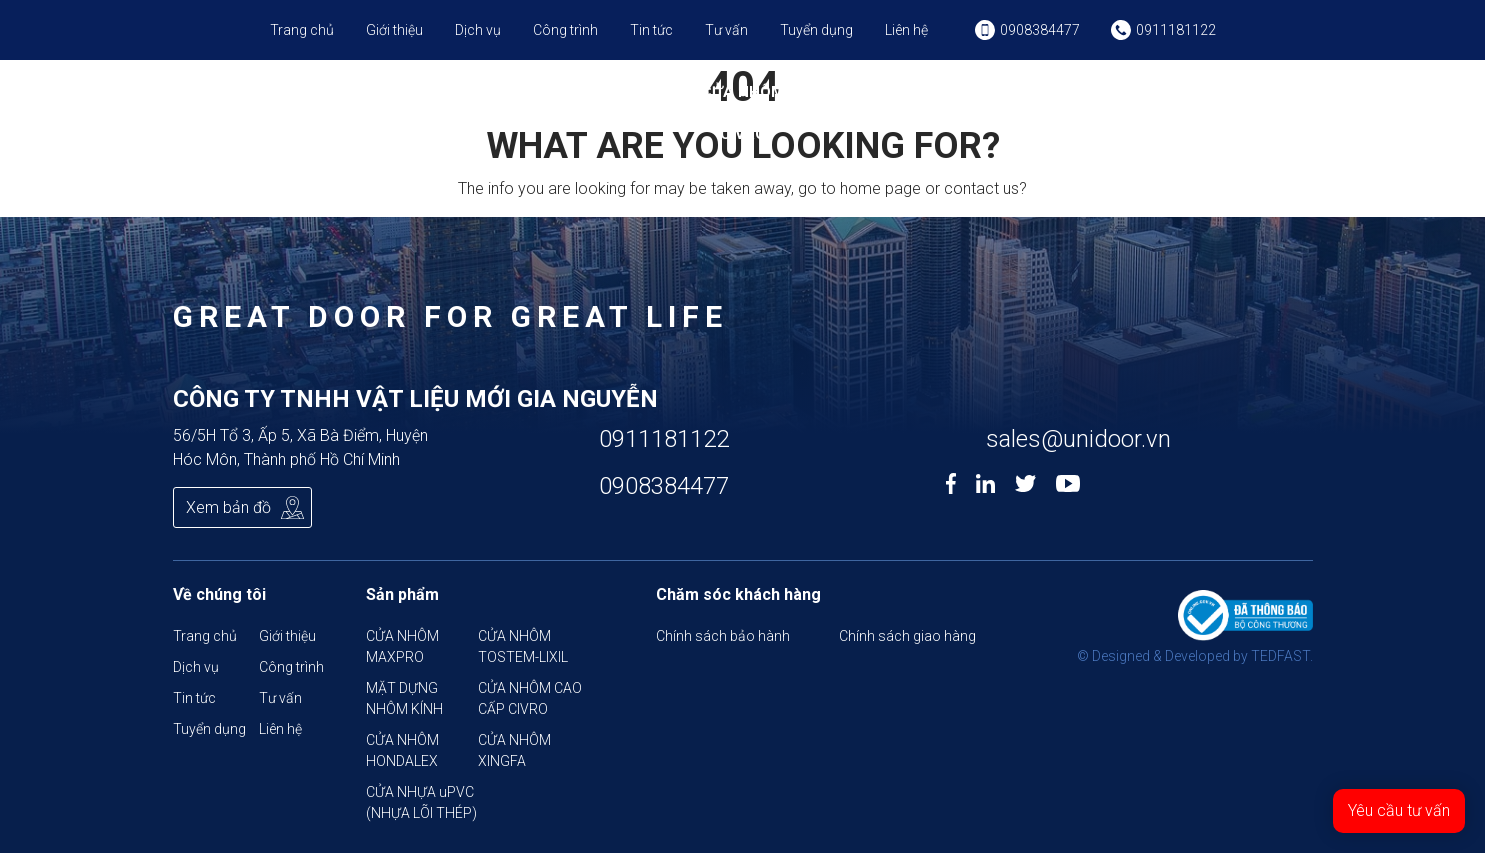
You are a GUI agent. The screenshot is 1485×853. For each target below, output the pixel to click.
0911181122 (664, 439)
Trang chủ (302, 30)
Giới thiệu (394, 30)
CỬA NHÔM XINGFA (1002, 102)
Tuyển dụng (816, 30)
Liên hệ (906, 30)
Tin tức (651, 30)
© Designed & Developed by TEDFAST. (1195, 656)
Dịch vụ (478, 30)
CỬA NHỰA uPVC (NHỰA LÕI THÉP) (1137, 113)
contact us (981, 188)
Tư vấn (726, 30)
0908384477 (664, 486)
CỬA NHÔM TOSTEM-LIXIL (482, 102)
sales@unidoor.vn (1078, 439)
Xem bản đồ (228, 507)
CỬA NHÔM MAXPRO (348, 102)
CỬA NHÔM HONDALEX (872, 102)
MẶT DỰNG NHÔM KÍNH (612, 102)
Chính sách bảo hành (723, 636)
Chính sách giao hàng (907, 636)
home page (880, 188)
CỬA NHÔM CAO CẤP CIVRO (742, 113)
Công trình (565, 30)
